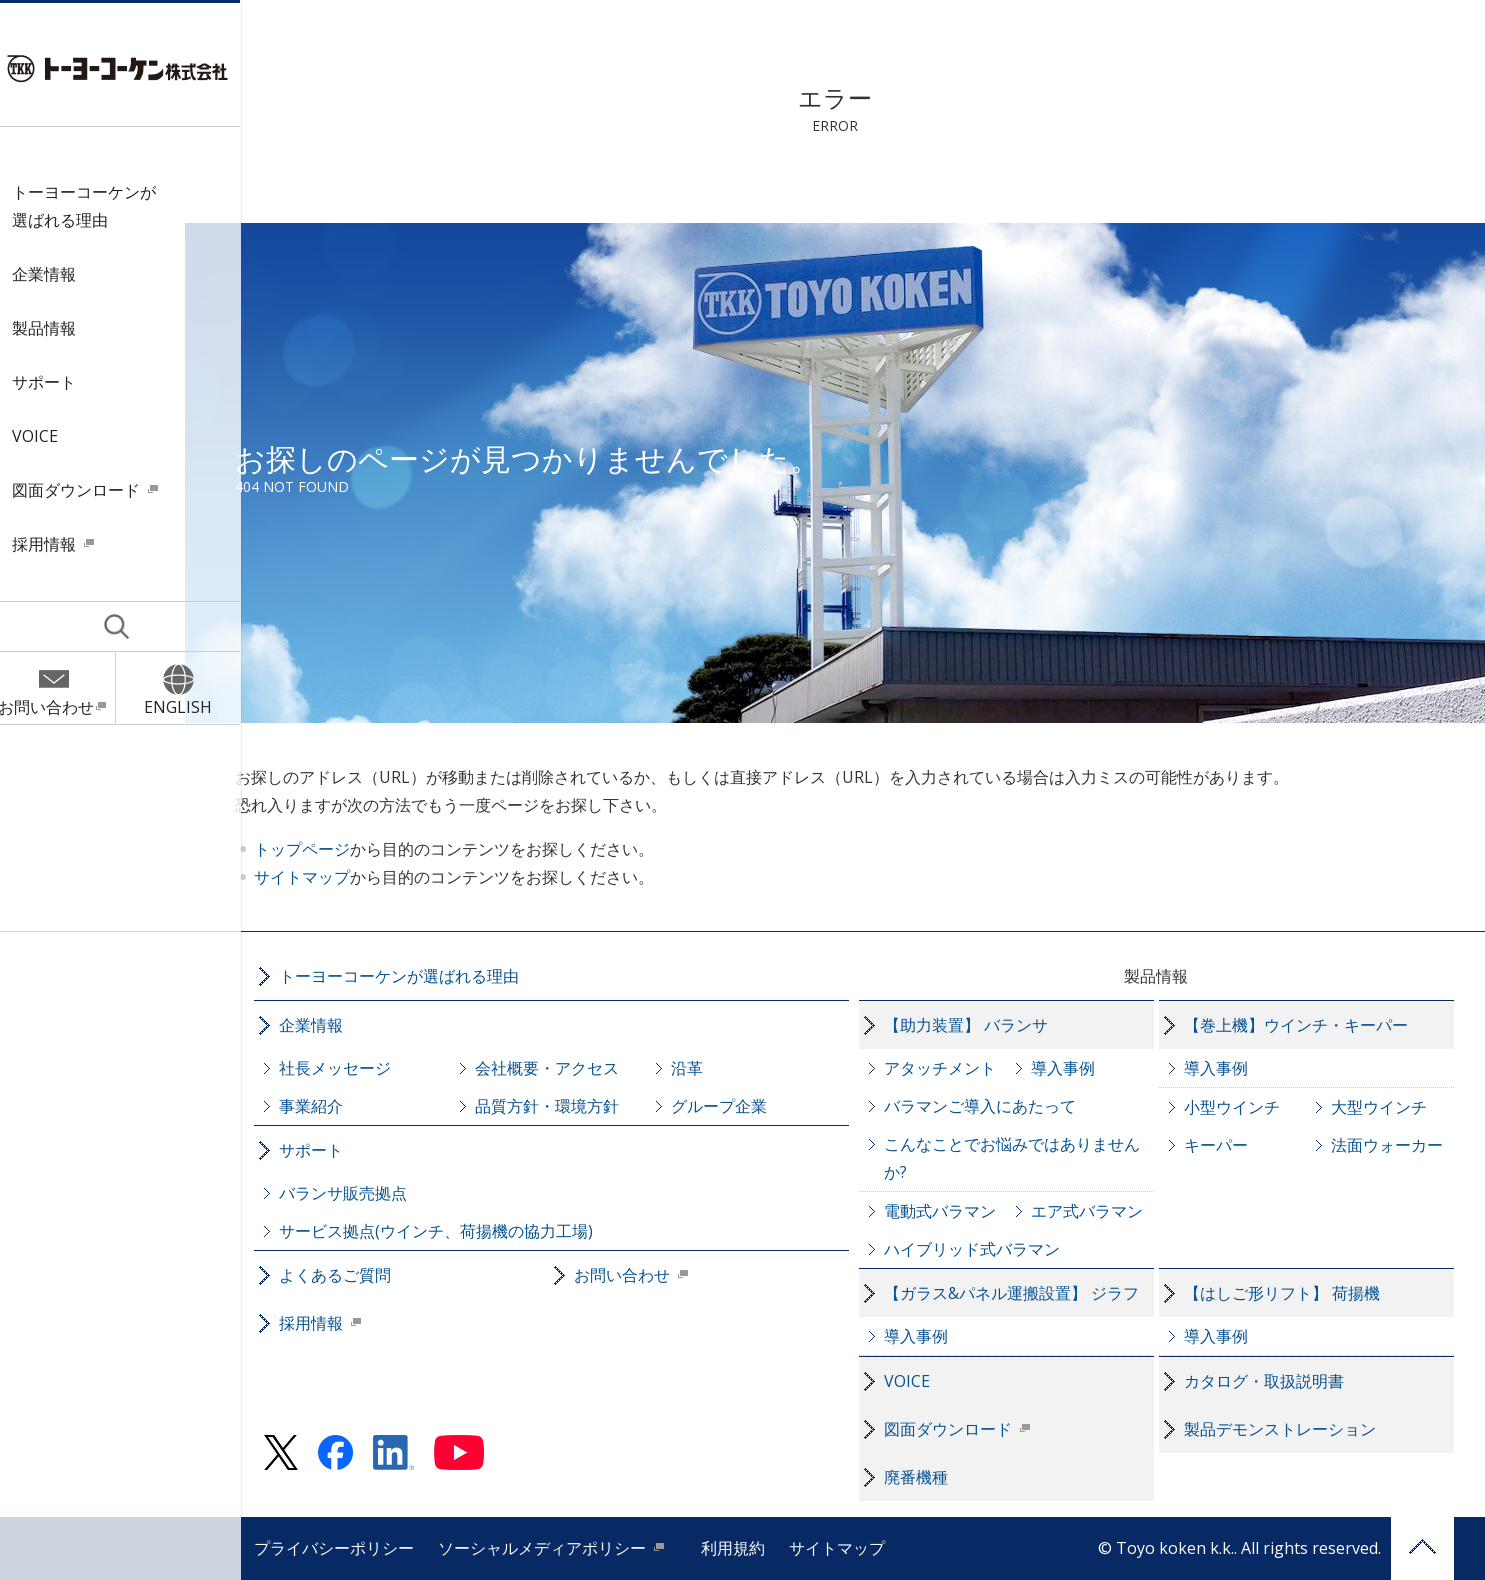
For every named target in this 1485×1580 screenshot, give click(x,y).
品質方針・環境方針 (561, 1106)
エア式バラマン (1101, 1211)
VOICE (44, 436)
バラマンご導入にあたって (994, 1106)
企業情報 (53, 274)
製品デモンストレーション (1294, 1429)
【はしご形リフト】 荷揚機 (1296, 1293)
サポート (53, 382)
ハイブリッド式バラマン (986, 1249)
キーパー (1230, 1145)
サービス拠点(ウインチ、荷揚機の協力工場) (450, 1231)
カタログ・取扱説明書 (1278, 1381)
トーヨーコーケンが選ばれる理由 (93, 206)
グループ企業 (733, 1106)
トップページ (335, 849)
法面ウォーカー (1401, 1145)
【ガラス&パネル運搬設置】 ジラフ (1025, 1293)
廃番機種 (930, 1477)
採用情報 (53, 544)
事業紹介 (325, 1106)
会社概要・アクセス (561, 1068)
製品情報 (53, 328)
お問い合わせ (55, 707)
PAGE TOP (1436, 1548)
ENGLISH (187, 707)
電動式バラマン (954, 1211)
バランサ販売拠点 (357, 1193)
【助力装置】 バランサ (980, 1025)
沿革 (701, 1068)
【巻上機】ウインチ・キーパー (1310, 1025)
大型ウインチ (1393, 1107)
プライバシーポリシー (348, 1548)
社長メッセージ (349, 1068)
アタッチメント (954, 1068)
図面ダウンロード (85, 490)
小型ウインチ (1246, 1107)
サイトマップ (335, 877)
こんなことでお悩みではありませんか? (1026, 1158)
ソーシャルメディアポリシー (556, 1548)
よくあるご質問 (349, 1275)
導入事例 (1077, 1068)
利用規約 (747, 1548)
